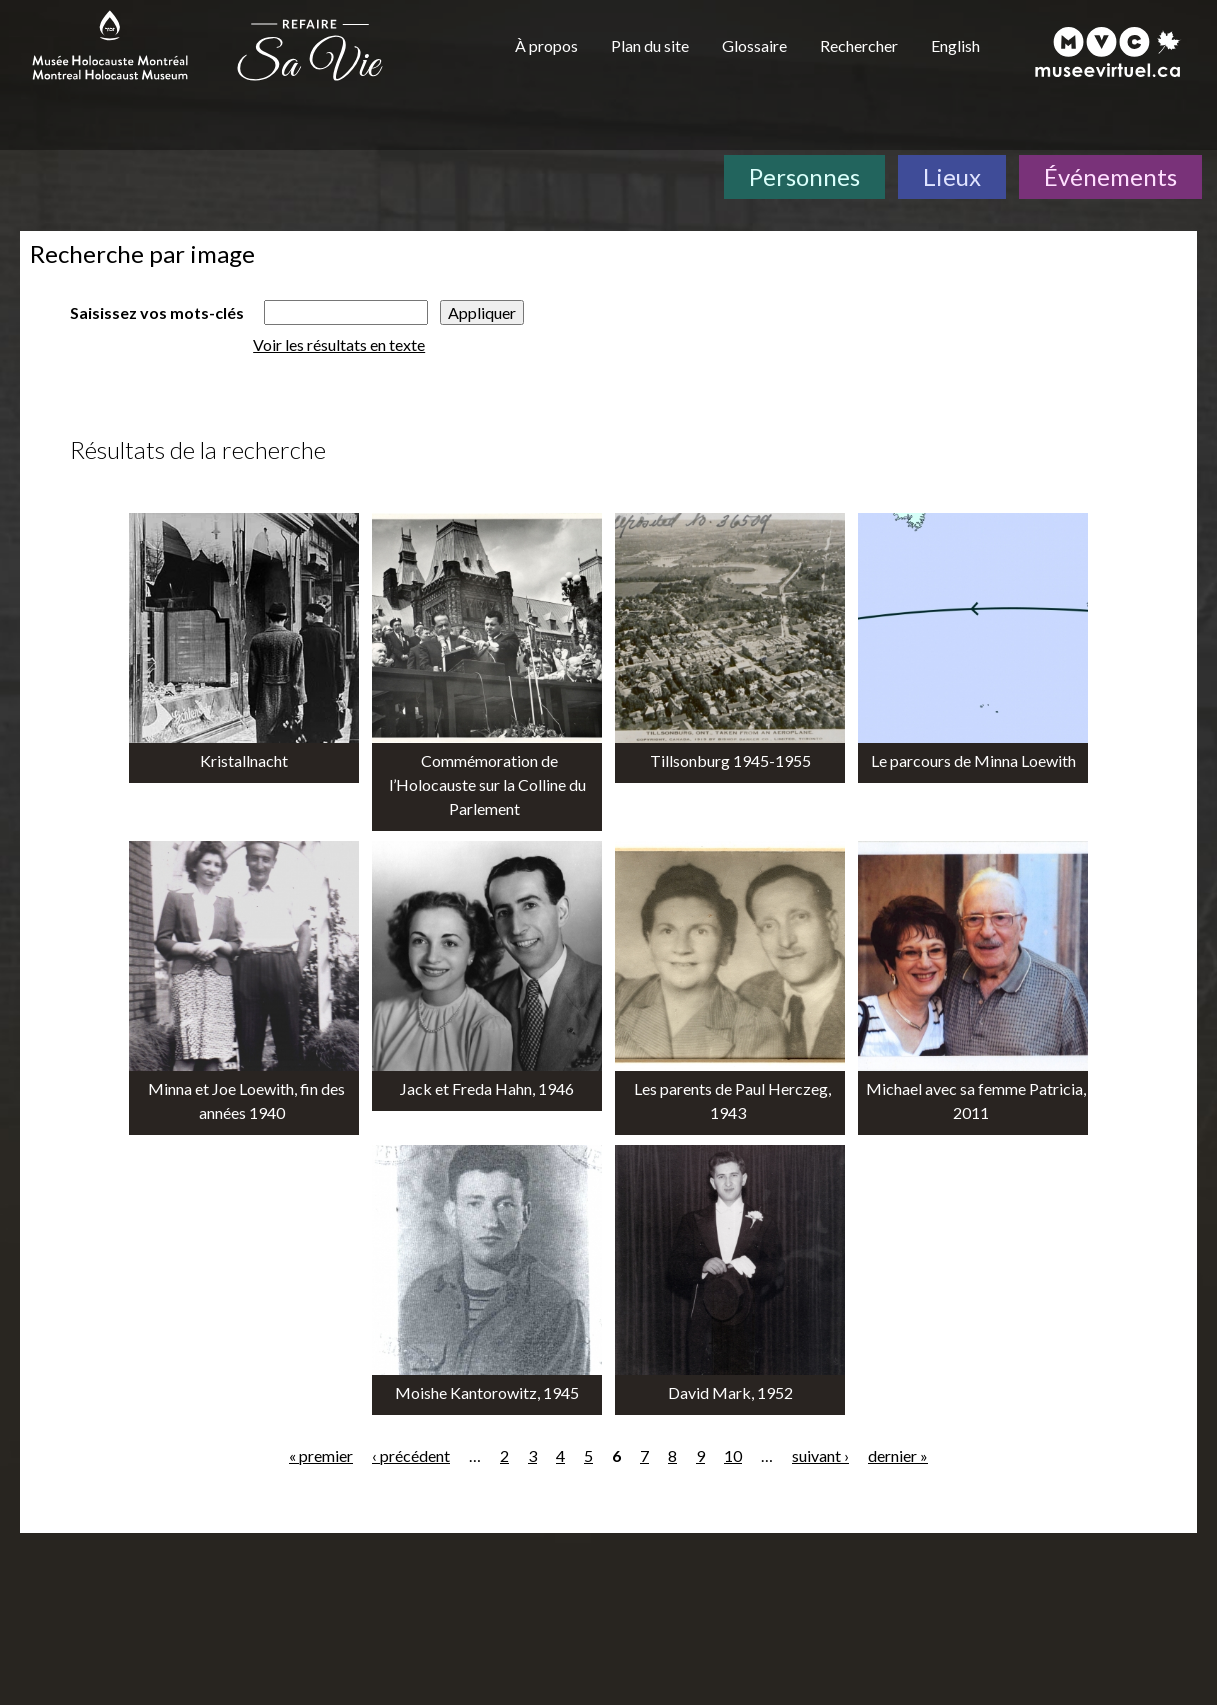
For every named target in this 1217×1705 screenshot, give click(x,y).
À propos (546, 45)
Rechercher (859, 45)
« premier (321, 1455)
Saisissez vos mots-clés (157, 312)
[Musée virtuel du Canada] (1108, 52)
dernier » (898, 1455)
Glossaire (754, 45)
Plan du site (650, 45)
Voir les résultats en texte (339, 344)
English (955, 45)
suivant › (820, 1455)
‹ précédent (411, 1455)
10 (733, 1455)
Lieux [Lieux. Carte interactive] (952, 176)
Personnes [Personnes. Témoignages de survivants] (804, 176)
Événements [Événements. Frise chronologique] (1110, 176)
